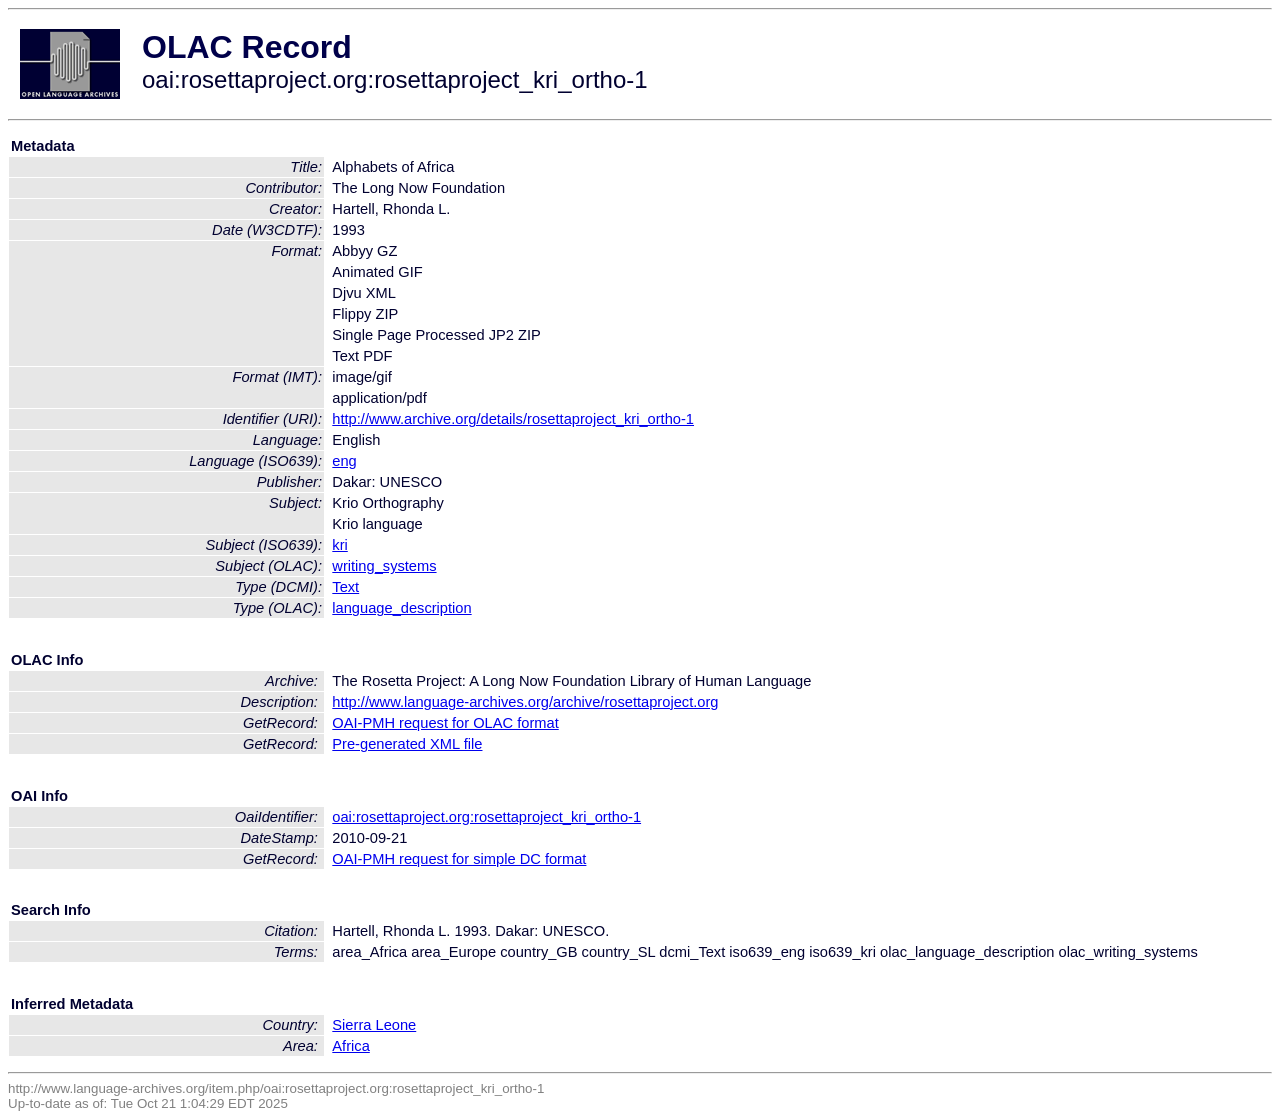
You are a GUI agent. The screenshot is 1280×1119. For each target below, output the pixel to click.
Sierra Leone (374, 1025)
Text (345, 587)
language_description (401, 608)
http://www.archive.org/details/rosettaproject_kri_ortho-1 (513, 419)
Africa (350, 1046)
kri (339, 545)
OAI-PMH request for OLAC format (445, 723)
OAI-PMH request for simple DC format (459, 859)
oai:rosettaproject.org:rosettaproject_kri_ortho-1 (486, 817)
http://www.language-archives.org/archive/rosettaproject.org (525, 702)
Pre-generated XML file (407, 744)
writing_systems (384, 566)
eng (344, 461)
